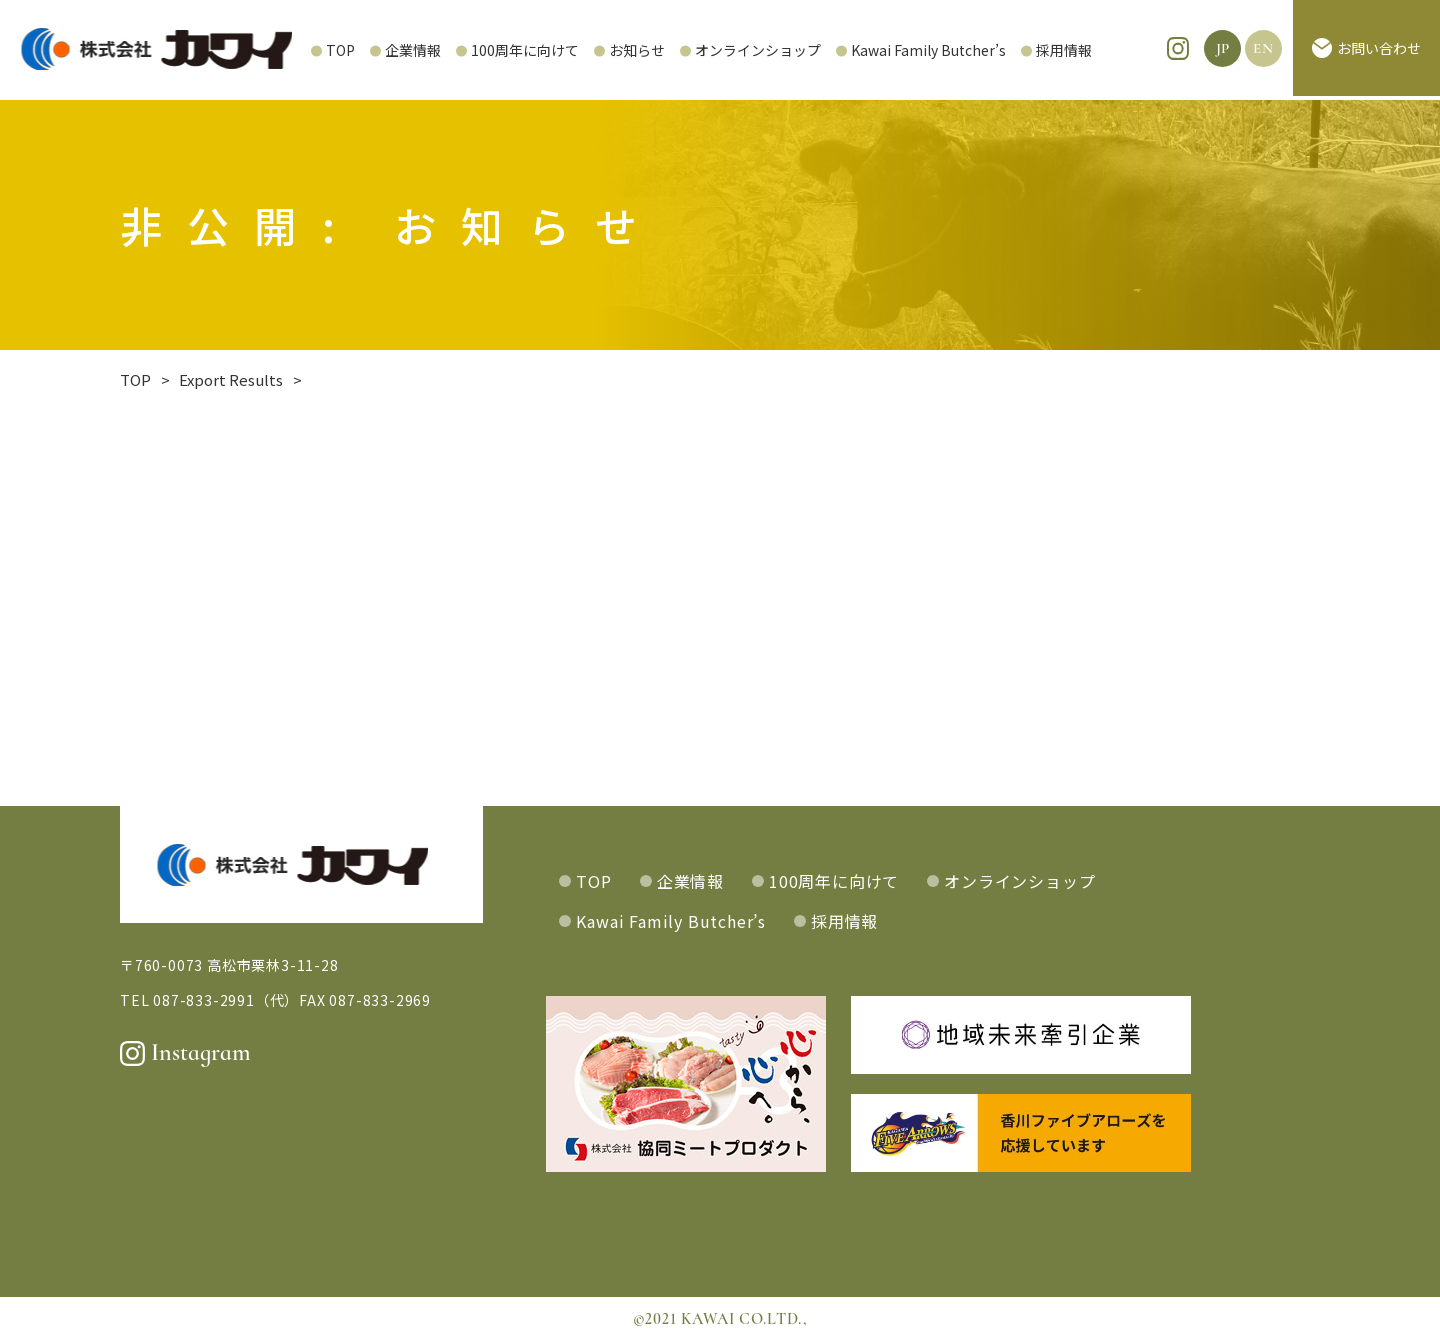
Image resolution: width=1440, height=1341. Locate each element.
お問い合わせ (1366, 50)
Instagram (185, 1052)
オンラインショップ (702, 50)
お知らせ (581, 50)
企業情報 (357, 50)
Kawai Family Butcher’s (872, 50)
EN (1263, 50)
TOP (284, 50)
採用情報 (1008, 50)
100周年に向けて (469, 50)
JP (1223, 50)
